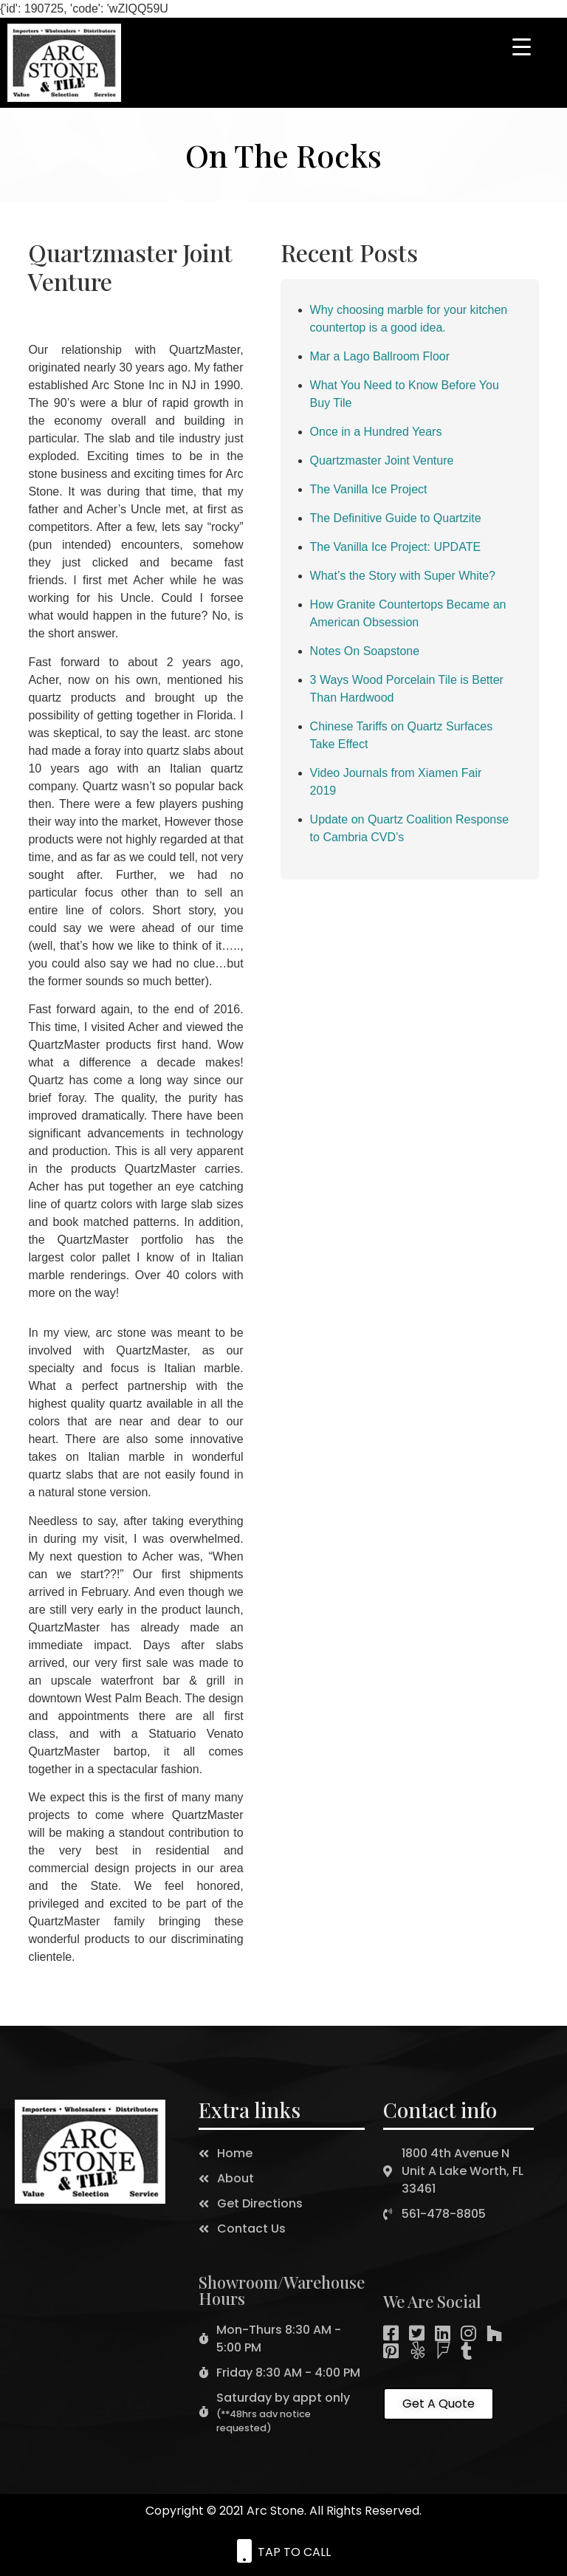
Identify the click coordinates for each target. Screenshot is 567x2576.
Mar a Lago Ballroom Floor (380, 356)
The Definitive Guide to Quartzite (395, 518)
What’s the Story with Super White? (402, 575)
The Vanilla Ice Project (368, 489)
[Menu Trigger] (522, 46)
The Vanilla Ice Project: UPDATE (395, 547)
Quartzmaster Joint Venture (382, 460)
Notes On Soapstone (365, 651)
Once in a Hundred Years (376, 431)
